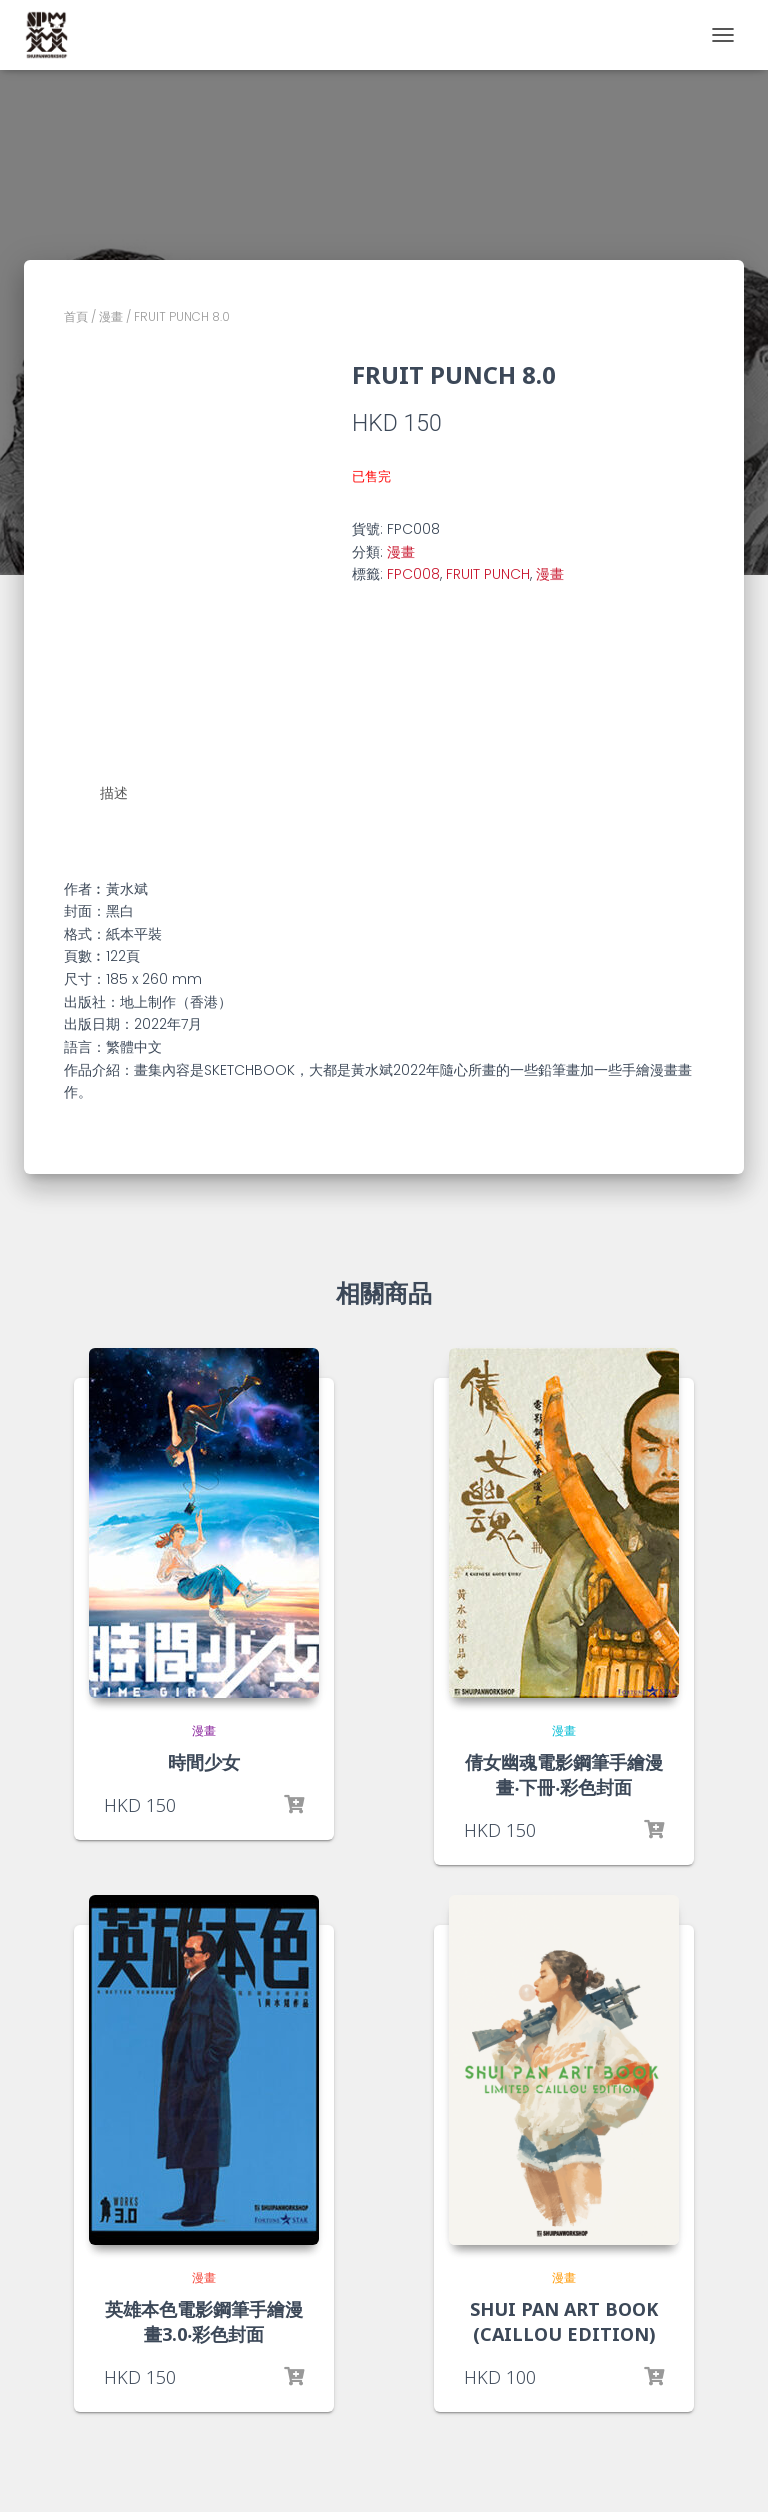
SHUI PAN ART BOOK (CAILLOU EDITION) (564, 2320)
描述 (114, 793)
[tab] (129, 794)
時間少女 (204, 1761)
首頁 (76, 316)
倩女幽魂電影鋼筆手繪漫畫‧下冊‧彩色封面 (564, 1773)
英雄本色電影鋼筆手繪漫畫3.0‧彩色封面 (204, 2320)
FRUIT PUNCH (488, 574)
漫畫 (111, 316)
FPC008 (413, 574)
